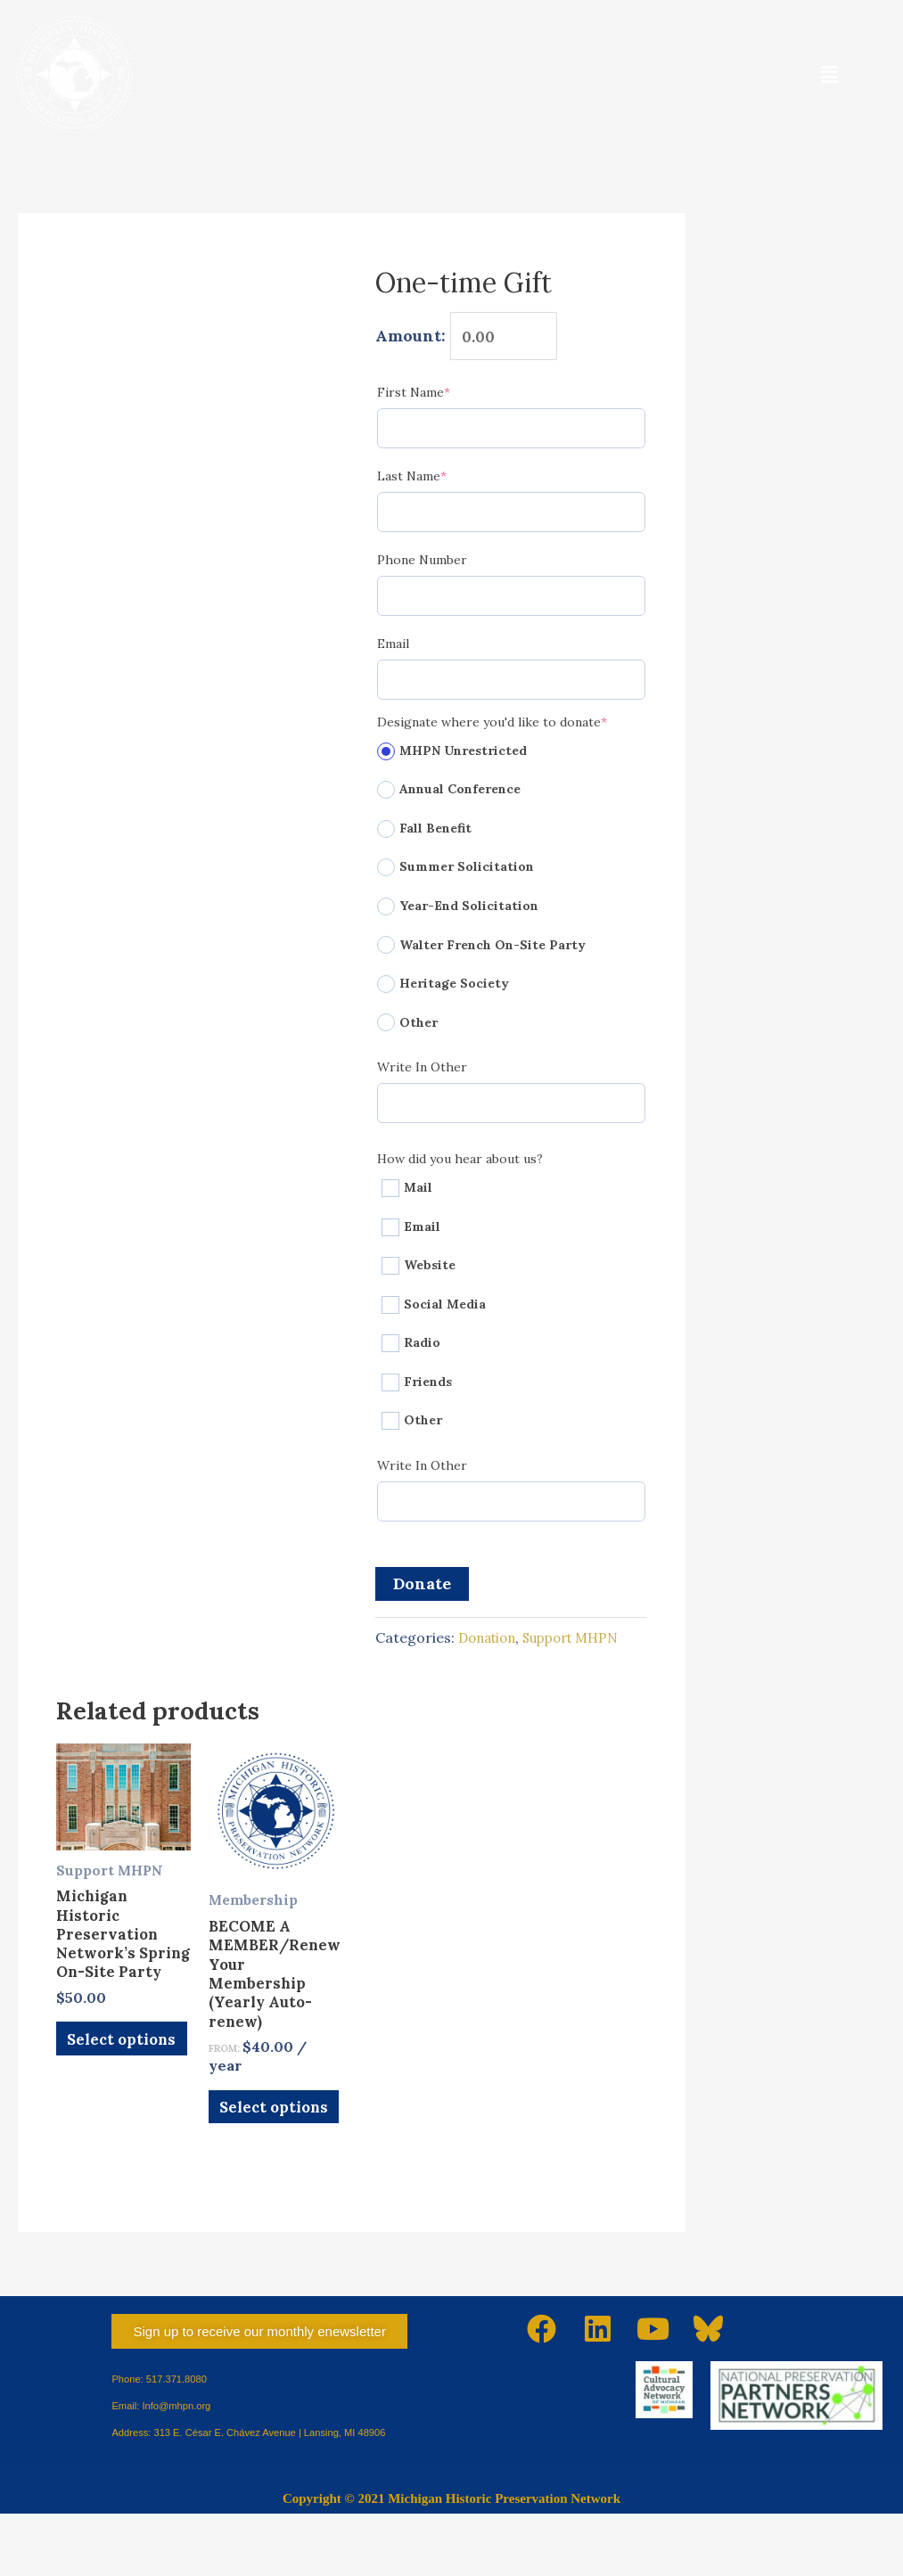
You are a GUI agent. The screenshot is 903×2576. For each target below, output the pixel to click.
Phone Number (422, 564)
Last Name (441, 480)
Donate (422, 1588)
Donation (490, 1642)
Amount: (410, 338)
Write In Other (422, 1071)
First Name (443, 396)
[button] (830, 74)
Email (393, 648)
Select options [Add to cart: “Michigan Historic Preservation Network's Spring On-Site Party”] (106, 2110)
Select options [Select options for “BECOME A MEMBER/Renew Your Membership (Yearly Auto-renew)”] (258, 2158)
